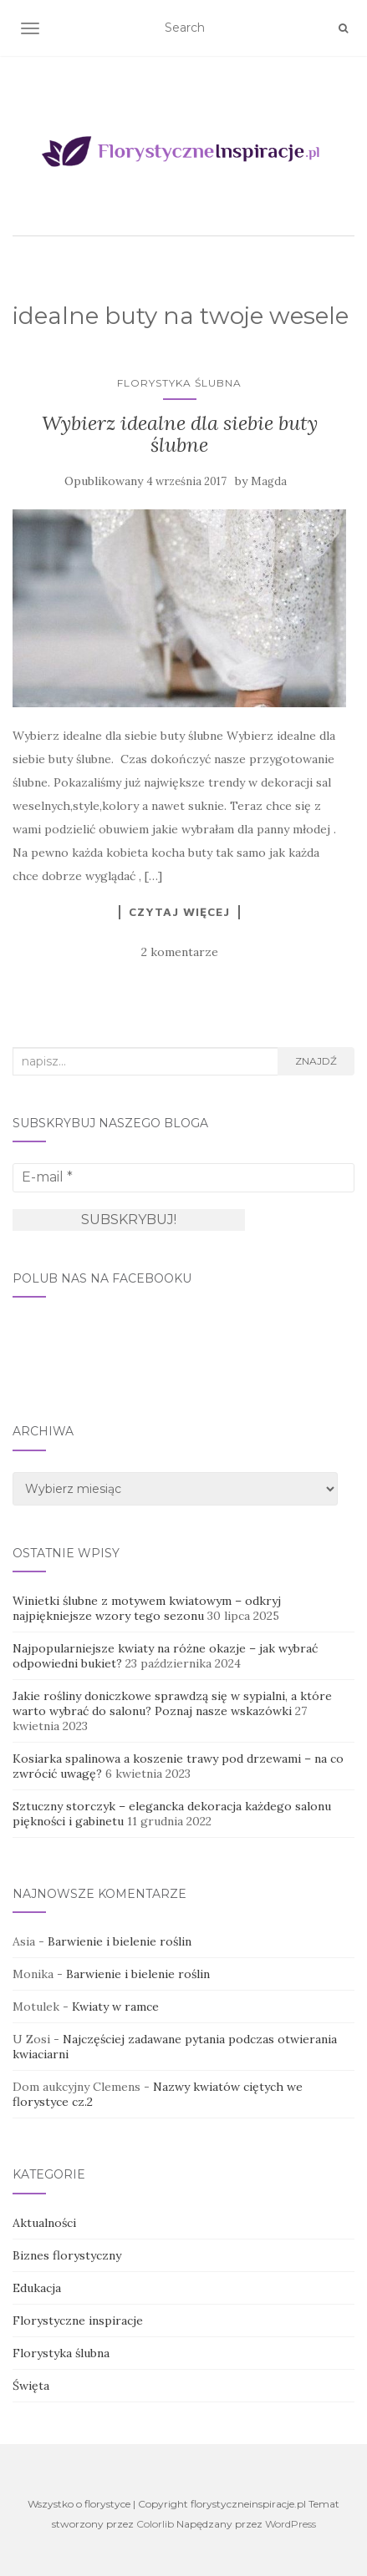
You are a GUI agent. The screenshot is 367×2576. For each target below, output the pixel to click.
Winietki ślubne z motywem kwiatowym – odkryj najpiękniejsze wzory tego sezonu (147, 1608)
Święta (31, 2385)
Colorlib (155, 2524)
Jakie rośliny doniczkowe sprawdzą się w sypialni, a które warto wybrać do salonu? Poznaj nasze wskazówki (172, 1703)
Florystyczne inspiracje (78, 2320)
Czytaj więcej (179, 912)
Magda (269, 481)
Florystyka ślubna (179, 383)
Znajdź (316, 1061)
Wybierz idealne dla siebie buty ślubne (180, 434)
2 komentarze (179, 951)
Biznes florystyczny (67, 2255)
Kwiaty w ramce (115, 2006)
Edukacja (37, 2287)
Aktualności (44, 2222)
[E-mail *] (183, 1177)
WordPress (290, 2524)
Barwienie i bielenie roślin (119, 1941)
